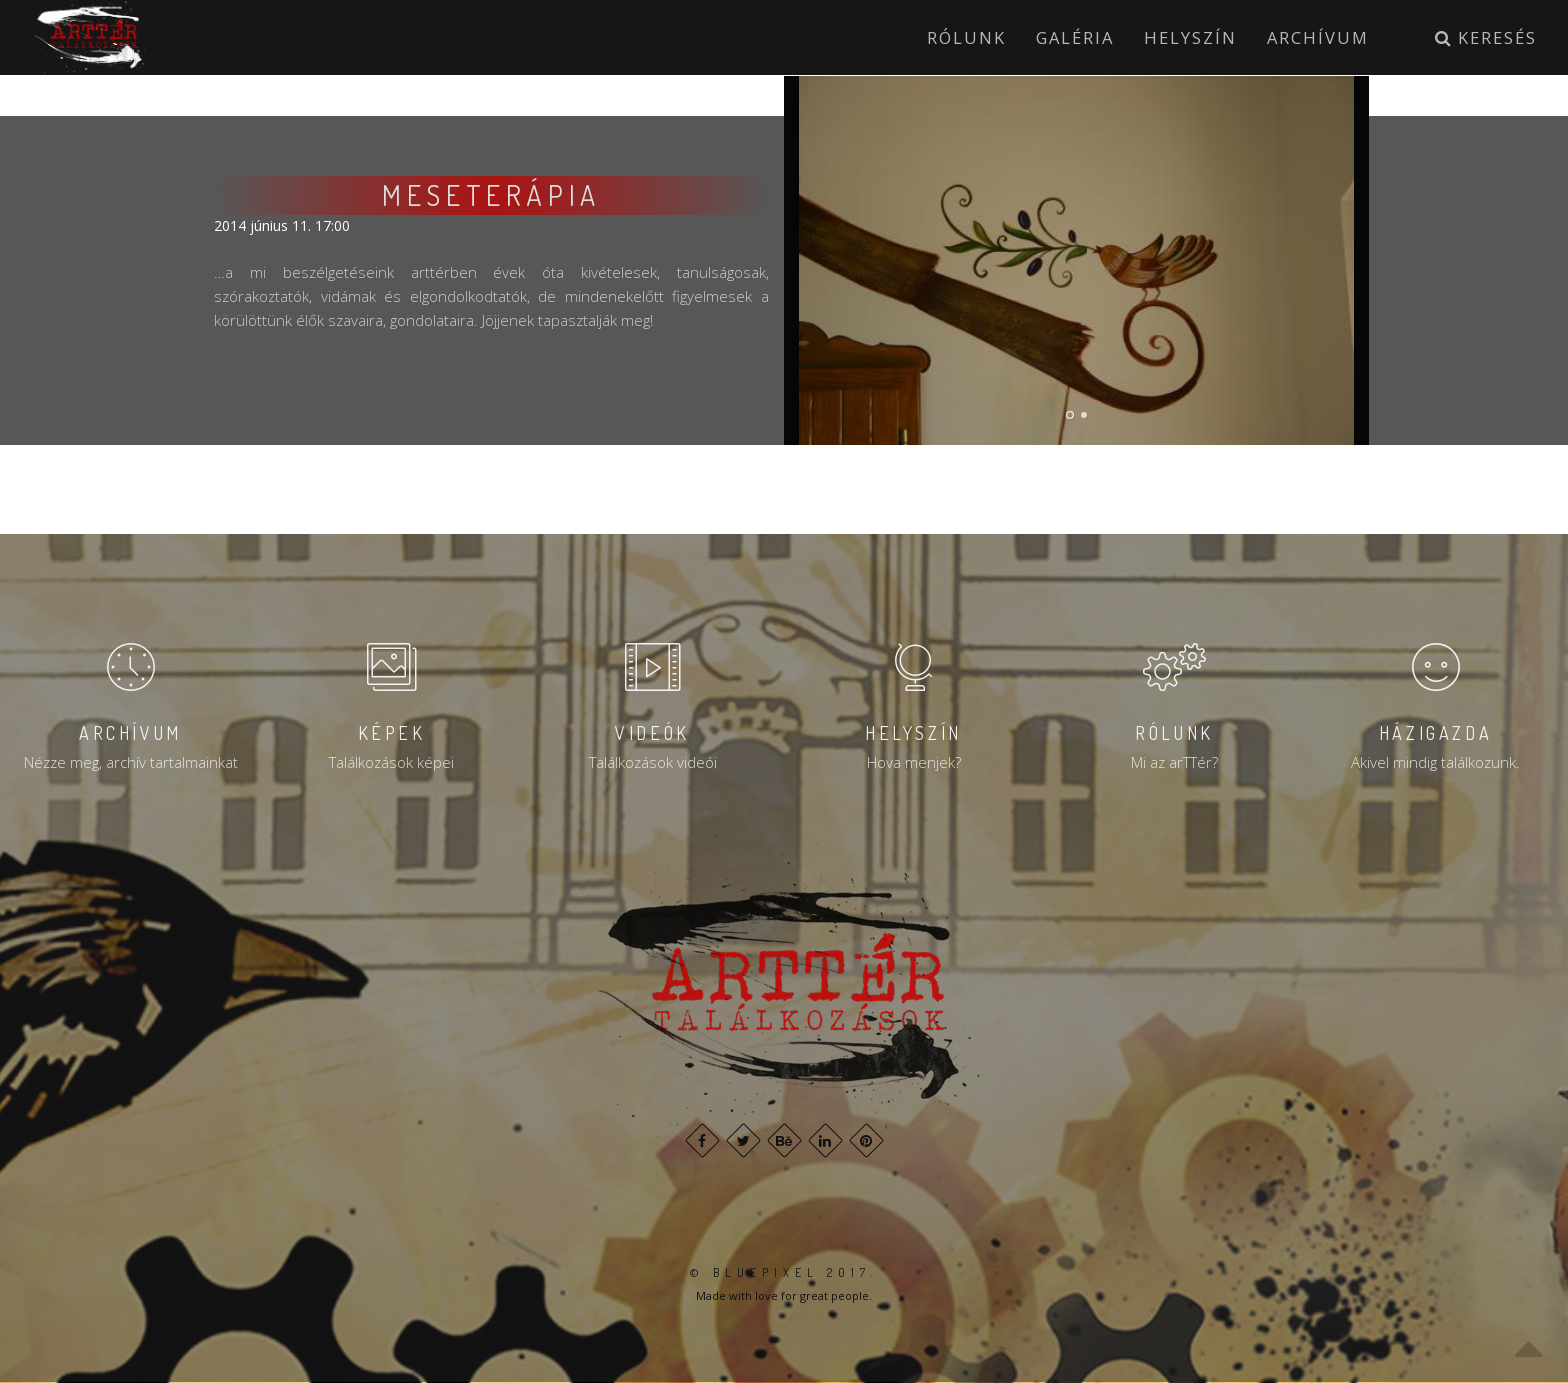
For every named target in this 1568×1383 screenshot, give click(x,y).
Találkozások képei (391, 762)
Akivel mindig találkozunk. (1435, 762)
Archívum (1318, 37)
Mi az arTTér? (1174, 762)
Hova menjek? (914, 762)
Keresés (1486, 37)
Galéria (1075, 37)
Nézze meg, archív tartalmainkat (131, 762)
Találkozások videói (653, 762)
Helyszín (1190, 37)
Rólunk (966, 37)
